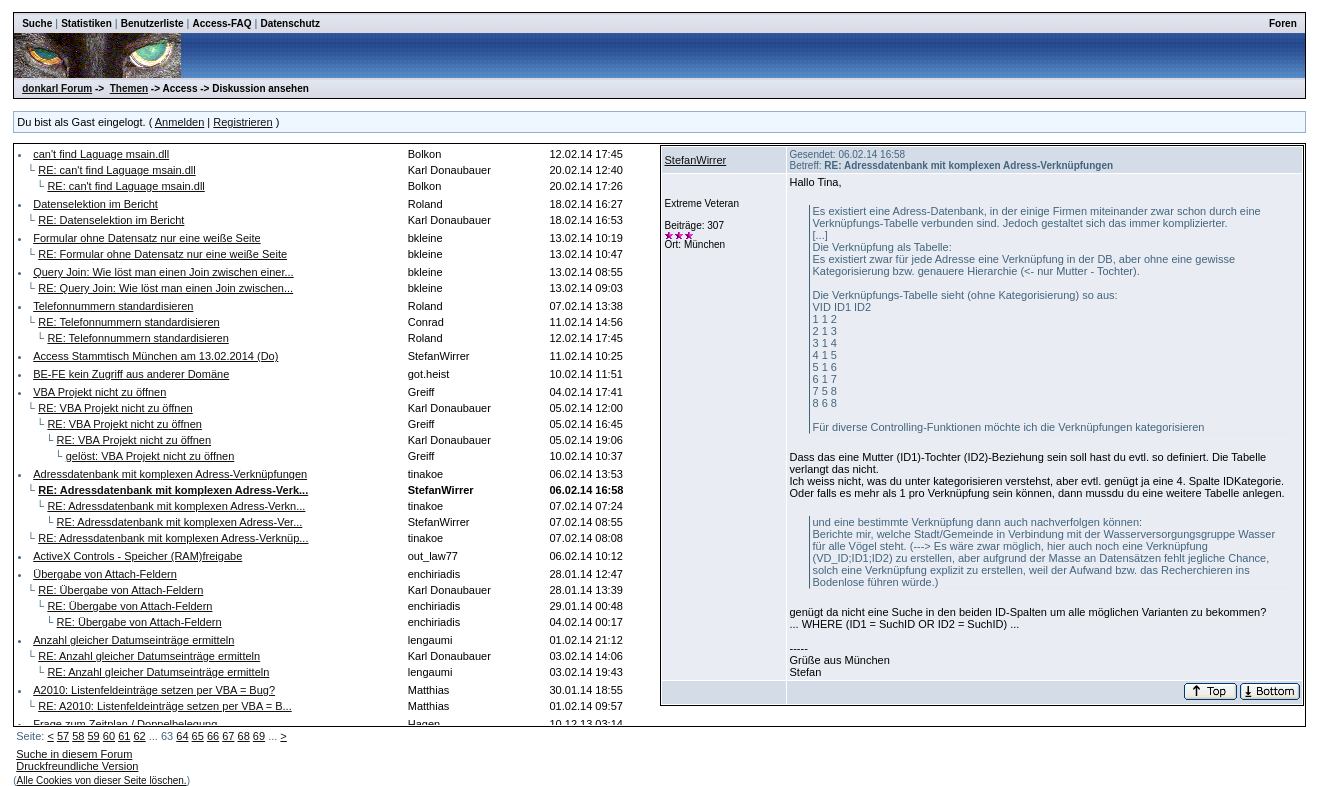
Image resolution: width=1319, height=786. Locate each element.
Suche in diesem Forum (74, 754)
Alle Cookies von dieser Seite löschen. (102, 780)
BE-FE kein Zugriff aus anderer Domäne (131, 374)
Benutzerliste (152, 23)
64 (182, 736)
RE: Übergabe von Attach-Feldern (120, 590)
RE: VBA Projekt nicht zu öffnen (115, 408)
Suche (37, 23)
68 (244, 736)
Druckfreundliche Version (77, 766)
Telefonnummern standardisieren (113, 306)
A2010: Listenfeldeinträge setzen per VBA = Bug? (154, 690)
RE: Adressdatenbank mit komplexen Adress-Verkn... (176, 506)
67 (228, 736)
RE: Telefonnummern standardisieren (128, 322)
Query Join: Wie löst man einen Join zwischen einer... (163, 272)
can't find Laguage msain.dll (101, 154)
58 (78, 736)
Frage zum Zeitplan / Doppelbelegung (125, 724)
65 (198, 736)
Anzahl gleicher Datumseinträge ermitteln (133, 640)
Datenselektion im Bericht (95, 204)
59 (94, 736)
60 (109, 736)
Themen (129, 88)
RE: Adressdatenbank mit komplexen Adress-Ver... (180, 522)
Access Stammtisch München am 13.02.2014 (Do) (155, 356)
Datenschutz (289, 23)
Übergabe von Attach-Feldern (105, 574)
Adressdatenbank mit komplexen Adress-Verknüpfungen (170, 474)
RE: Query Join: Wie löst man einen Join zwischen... (165, 288)
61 (124, 736)
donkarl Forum (57, 88)
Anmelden (180, 122)
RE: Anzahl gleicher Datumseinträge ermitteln (149, 656)
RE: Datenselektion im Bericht (111, 220)
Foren (1283, 23)
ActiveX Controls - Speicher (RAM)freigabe (137, 556)
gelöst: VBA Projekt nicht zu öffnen (150, 456)
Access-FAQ (222, 23)
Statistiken (86, 23)
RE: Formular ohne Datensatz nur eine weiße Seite (162, 254)
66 (213, 736)
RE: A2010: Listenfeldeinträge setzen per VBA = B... (164, 706)
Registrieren (242, 122)
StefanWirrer (695, 160)
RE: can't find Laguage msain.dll (116, 170)
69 (259, 736)
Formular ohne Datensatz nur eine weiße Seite (146, 238)
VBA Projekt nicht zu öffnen (99, 392)
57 (63, 736)
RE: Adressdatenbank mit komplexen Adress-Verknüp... (173, 538)
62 (139, 736)
